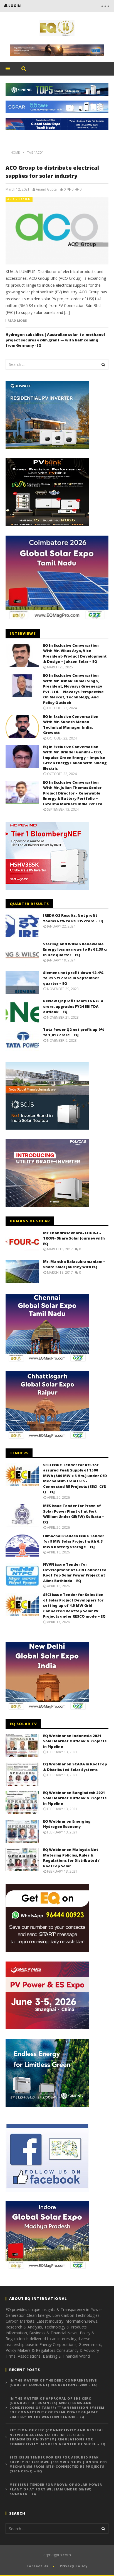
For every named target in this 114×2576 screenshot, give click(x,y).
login (14, 5)
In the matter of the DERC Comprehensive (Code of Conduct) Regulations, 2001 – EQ (53, 2382)
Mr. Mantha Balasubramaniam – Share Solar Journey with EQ (74, 1264)
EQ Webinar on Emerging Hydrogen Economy (67, 1824)
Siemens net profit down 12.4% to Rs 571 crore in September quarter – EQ (73, 978)
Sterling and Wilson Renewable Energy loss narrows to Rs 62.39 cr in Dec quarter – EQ (75, 949)
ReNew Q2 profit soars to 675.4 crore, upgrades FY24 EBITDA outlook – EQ (73, 1006)
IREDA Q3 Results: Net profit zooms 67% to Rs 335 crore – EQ (73, 918)
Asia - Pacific (19, 199)
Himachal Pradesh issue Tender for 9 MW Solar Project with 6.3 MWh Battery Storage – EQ (73, 1541)
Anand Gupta (46, 189)
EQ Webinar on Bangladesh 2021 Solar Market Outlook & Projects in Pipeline (74, 1798)
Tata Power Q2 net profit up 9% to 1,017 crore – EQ (74, 1032)
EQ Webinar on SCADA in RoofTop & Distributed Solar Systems (75, 1767)
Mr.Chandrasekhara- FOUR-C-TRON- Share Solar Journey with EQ (74, 1238)
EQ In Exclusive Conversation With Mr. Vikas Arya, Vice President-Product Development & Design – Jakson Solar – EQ (75, 653)
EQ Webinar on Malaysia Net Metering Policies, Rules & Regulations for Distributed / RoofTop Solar (71, 1857)
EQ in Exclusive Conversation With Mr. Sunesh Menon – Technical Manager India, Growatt (70, 724)
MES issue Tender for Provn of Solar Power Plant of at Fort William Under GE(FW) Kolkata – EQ (73, 1514)
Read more (17, 320)
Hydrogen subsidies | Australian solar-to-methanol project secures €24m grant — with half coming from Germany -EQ (55, 340)
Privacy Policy (74, 2566)
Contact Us (37, 2566)
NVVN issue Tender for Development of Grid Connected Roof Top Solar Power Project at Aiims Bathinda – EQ (74, 1572)
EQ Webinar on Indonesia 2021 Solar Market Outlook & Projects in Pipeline (74, 1741)
